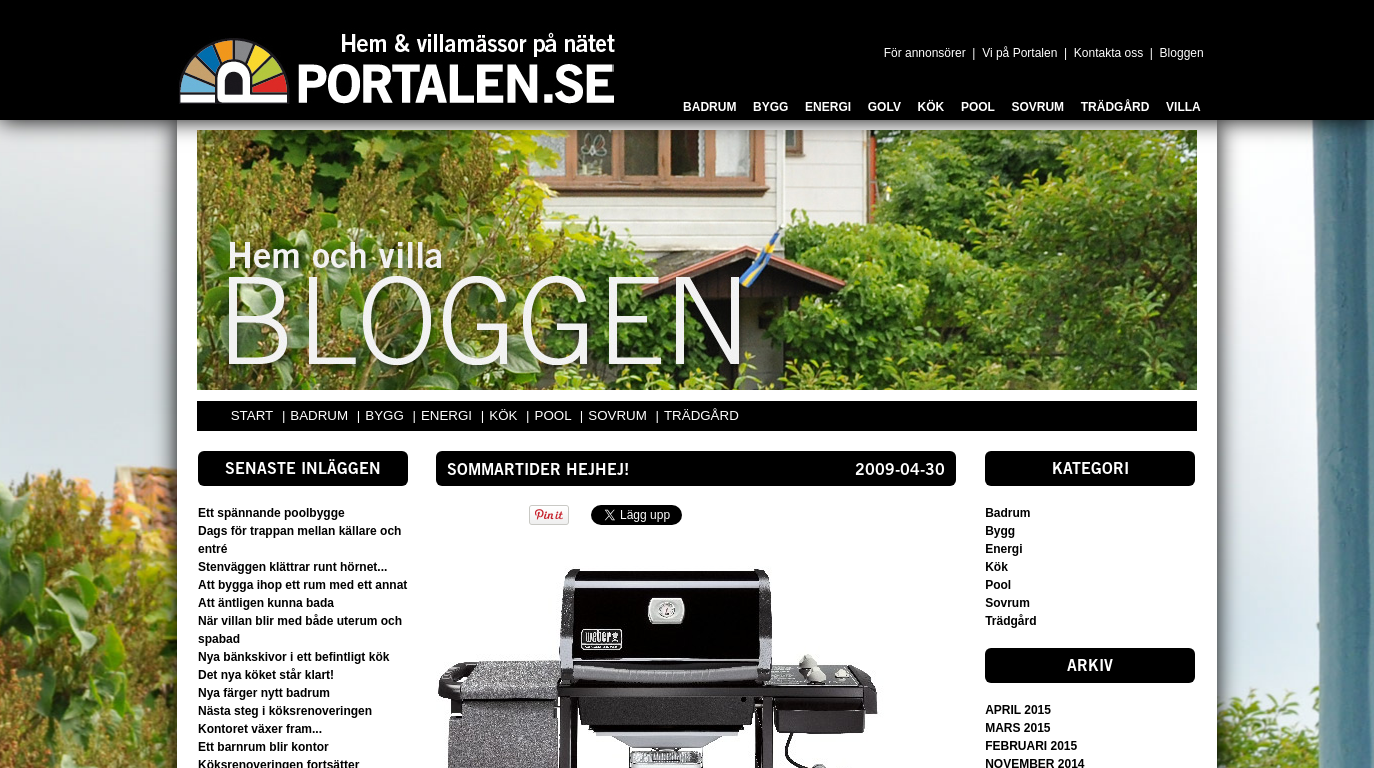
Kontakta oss (1108, 53)
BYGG (386, 415)
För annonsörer (925, 53)
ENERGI (448, 415)
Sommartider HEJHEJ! (538, 471)
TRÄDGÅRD (701, 415)
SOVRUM (619, 415)
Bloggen (1182, 53)
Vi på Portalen (1019, 53)
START (252, 415)
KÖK (505, 415)
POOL (555, 415)
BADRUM (320, 415)
